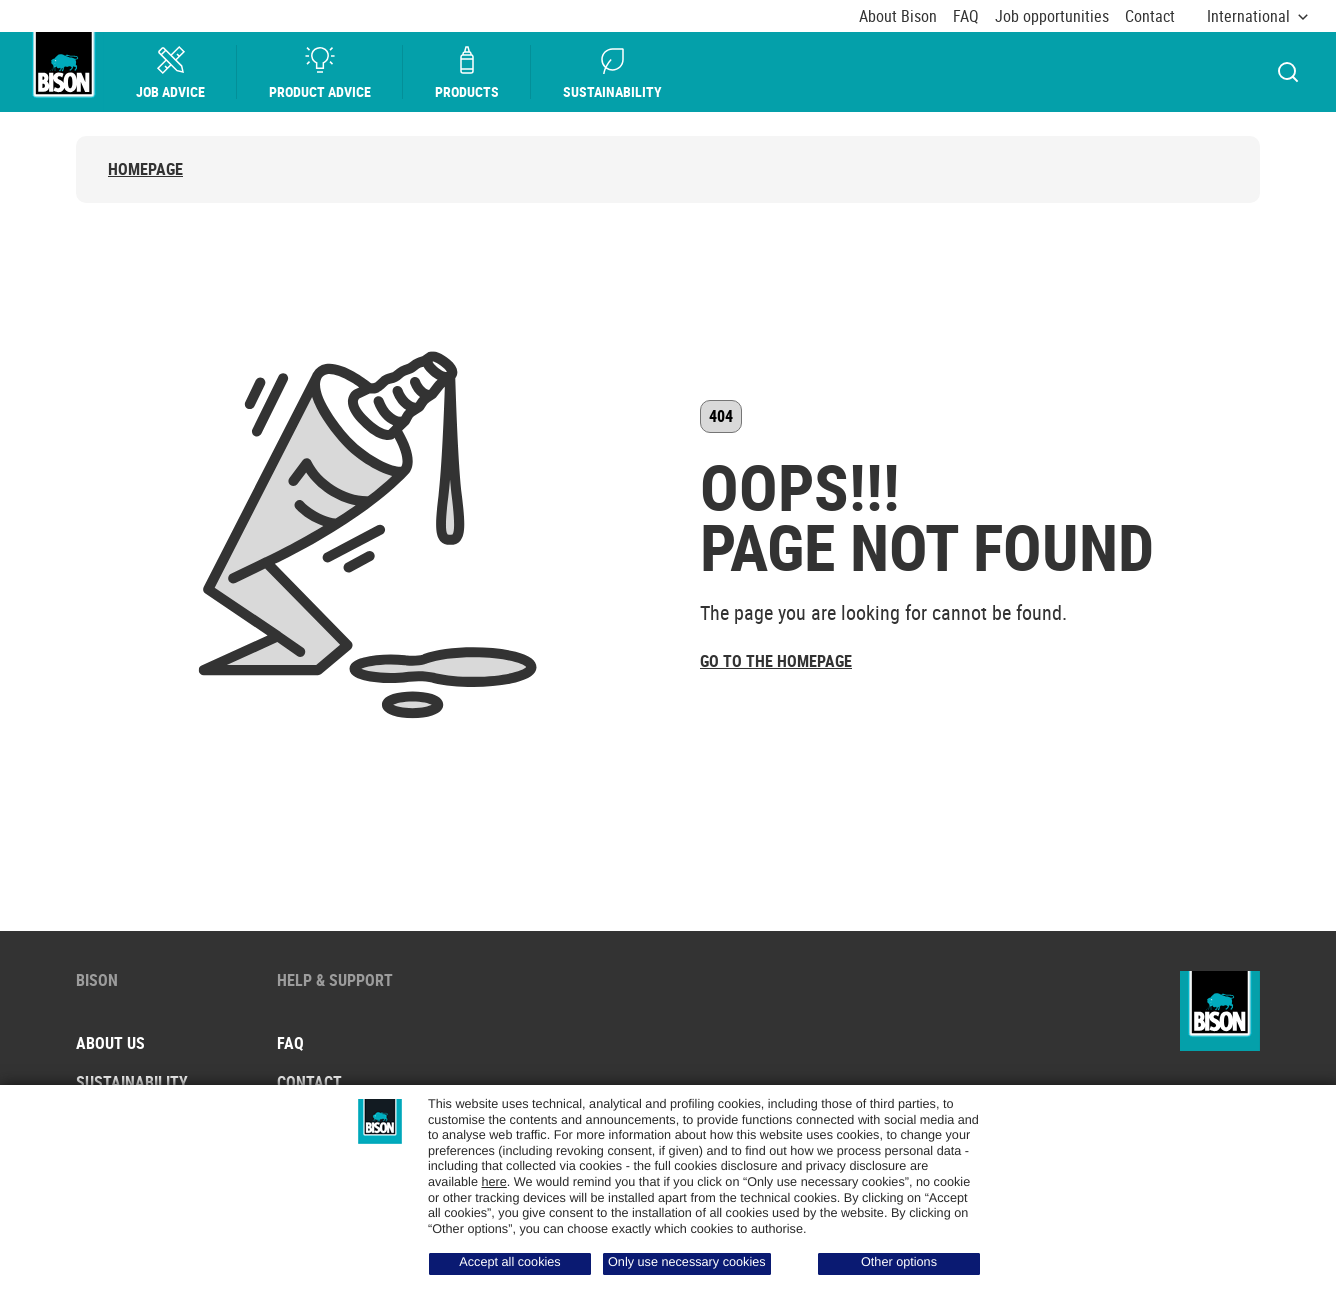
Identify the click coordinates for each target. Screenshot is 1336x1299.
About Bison (898, 16)
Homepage (145, 169)
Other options (899, 1262)
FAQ (966, 16)
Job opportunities (1052, 16)
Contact (1150, 16)
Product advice (320, 72)
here (493, 1182)
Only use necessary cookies (687, 1262)
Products (467, 72)
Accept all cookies (509, 1262)
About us (110, 1043)
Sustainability (612, 72)
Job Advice (170, 72)
